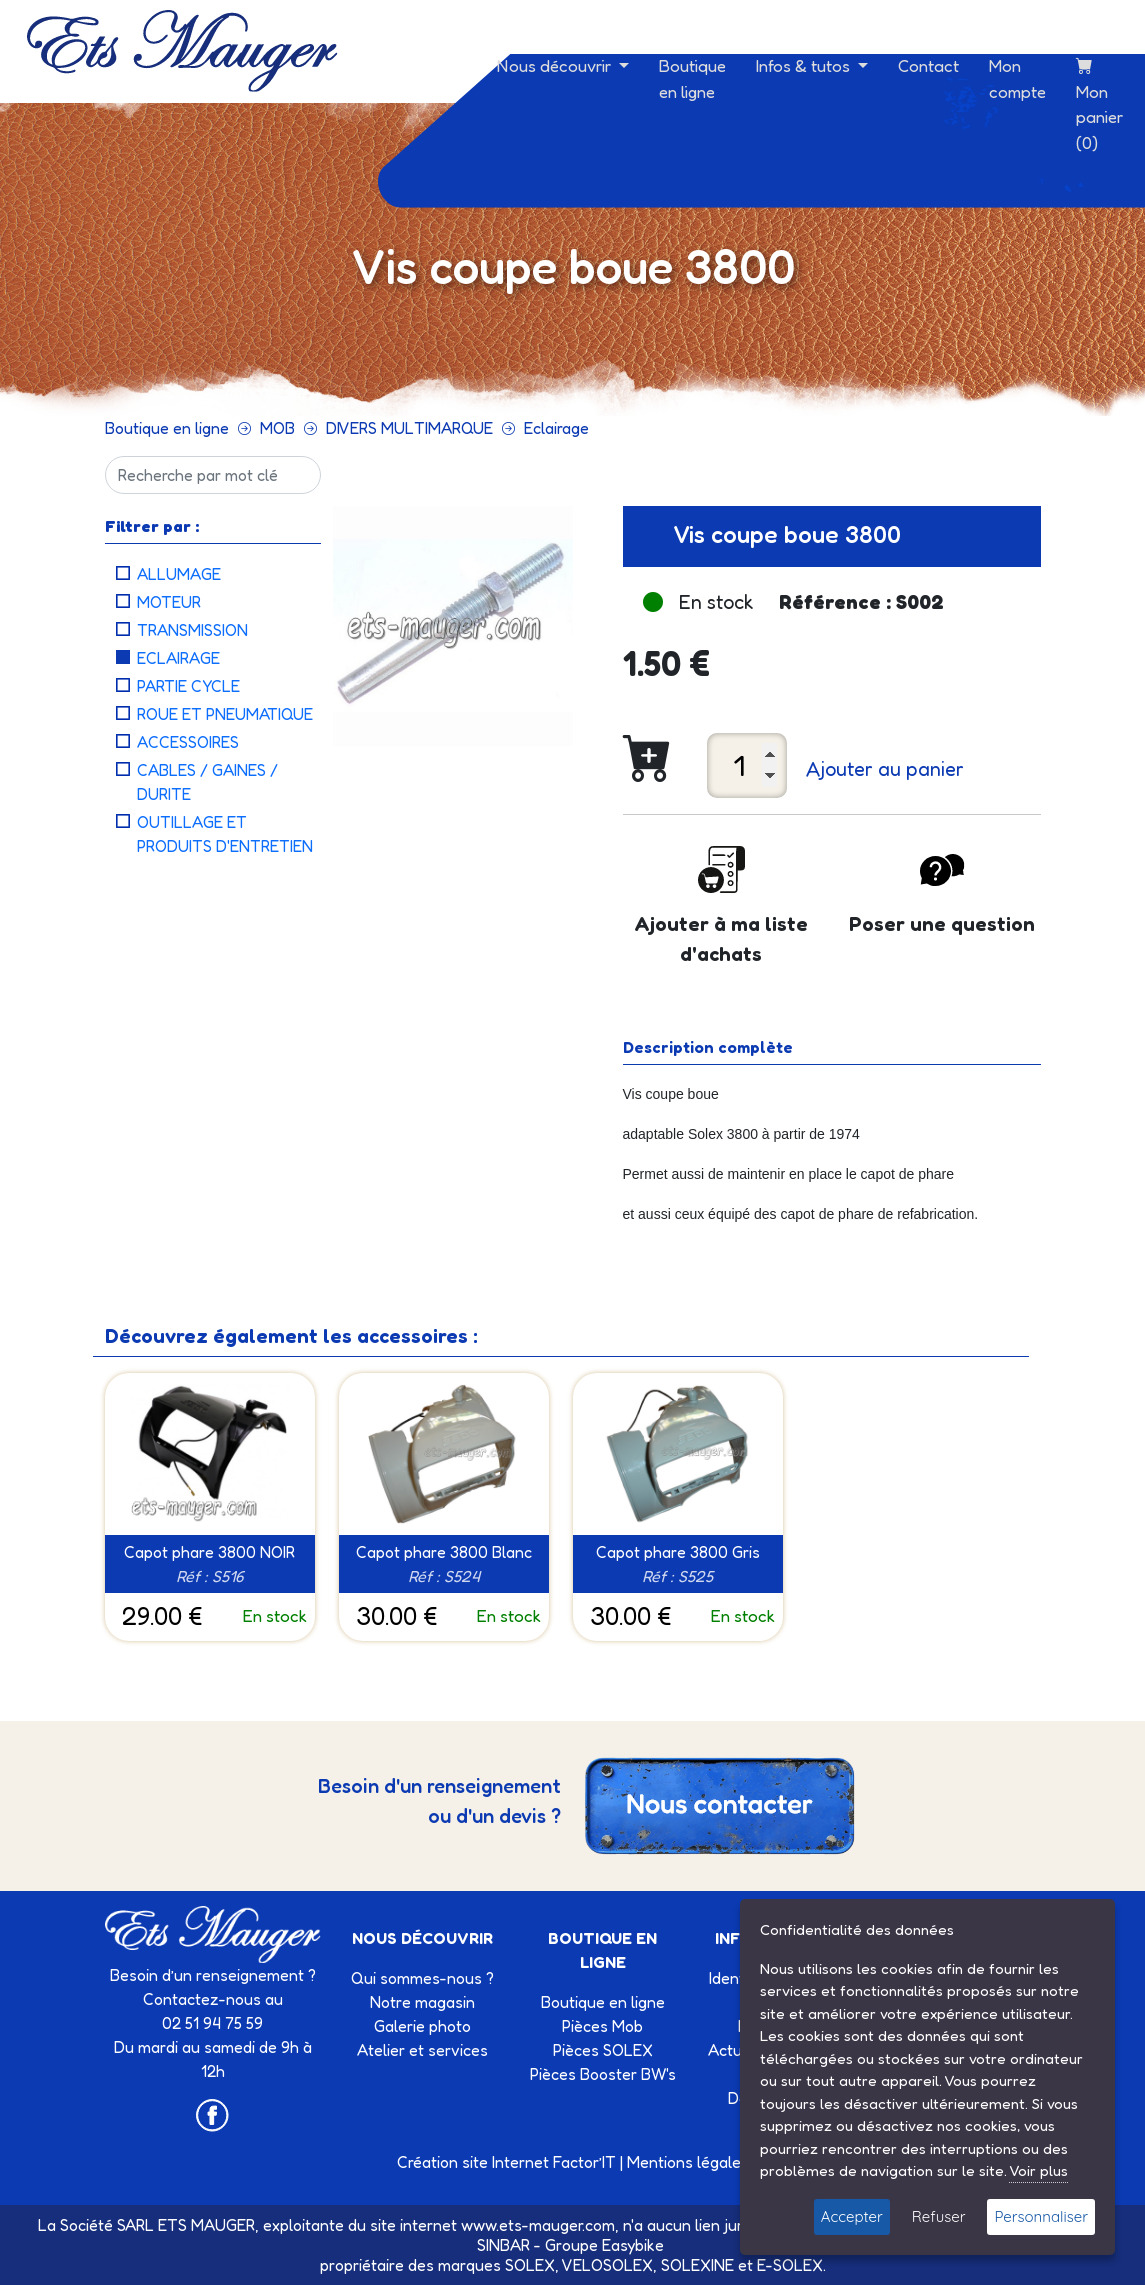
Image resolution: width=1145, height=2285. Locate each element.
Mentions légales (688, 2162)
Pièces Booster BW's (603, 2074)
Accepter (852, 2216)
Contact (928, 65)
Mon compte (1017, 78)
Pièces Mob (602, 2026)
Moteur (169, 602)
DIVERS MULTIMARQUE (409, 428)
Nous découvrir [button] (556, 65)
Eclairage (556, 428)
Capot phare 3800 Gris (678, 1552)
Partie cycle (188, 686)
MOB (277, 428)
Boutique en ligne (692, 78)
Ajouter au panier (885, 769)
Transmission (192, 630)
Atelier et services (422, 2050)
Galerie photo (422, 2026)
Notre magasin (422, 2002)
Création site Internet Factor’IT (506, 2162)
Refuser (939, 2216)
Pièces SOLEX (603, 2050)
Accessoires (188, 742)
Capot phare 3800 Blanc (444, 1552)
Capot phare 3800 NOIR (209, 1552)
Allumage (179, 574)
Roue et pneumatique (225, 714)
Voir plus (1038, 2170)
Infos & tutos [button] (805, 65)
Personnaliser (1041, 2216)
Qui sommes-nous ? (422, 1978)
